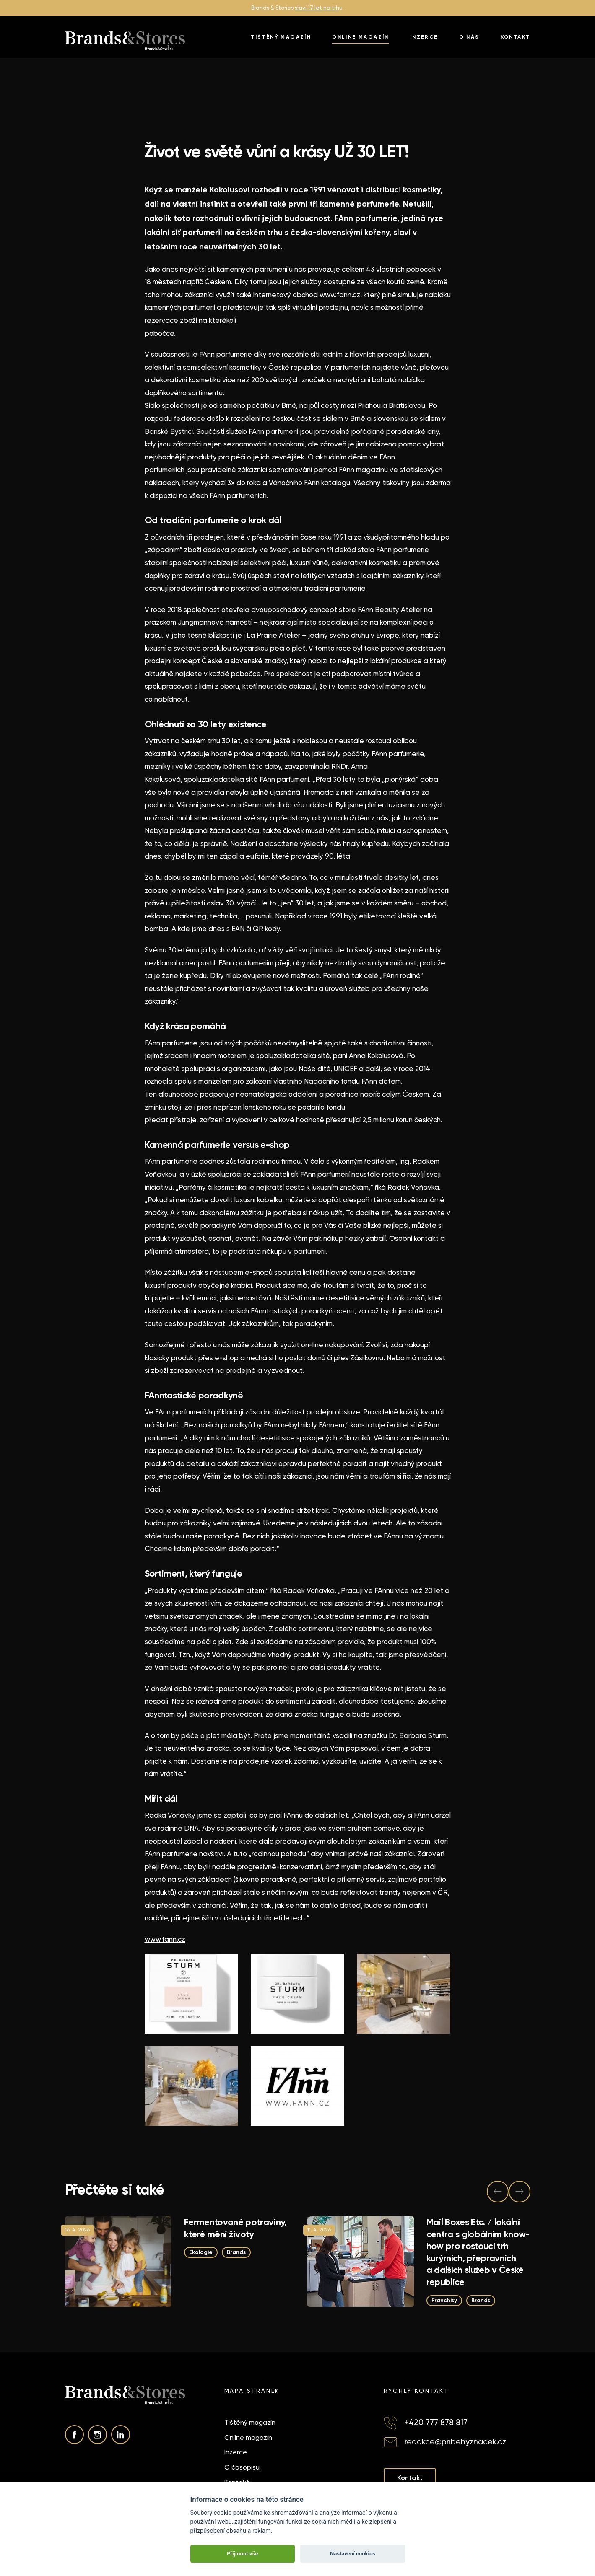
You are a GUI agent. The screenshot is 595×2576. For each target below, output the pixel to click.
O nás (469, 37)
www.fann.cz (165, 1939)
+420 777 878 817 (436, 2422)
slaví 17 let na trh (317, 8)
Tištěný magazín (281, 37)
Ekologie (201, 2252)
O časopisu (242, 2467)
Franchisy (444, 2300)
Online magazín (360, 37)
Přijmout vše (242, 2553)
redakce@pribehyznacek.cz (455, 2441)
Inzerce (424, 37)
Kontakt (515, 37)
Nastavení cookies (352, 2553)
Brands (236, 2252)
